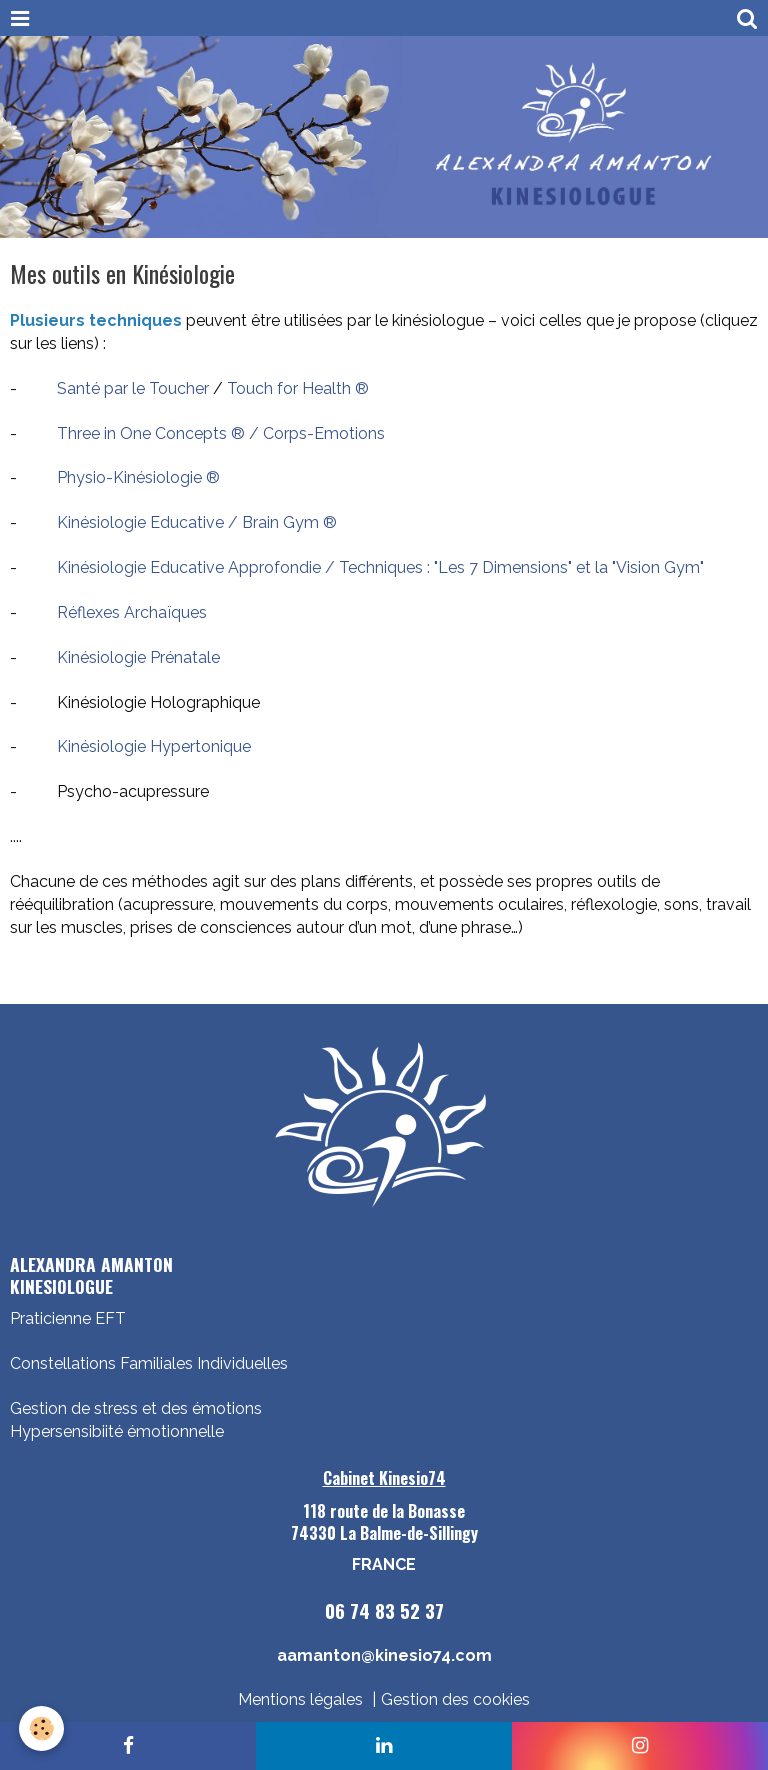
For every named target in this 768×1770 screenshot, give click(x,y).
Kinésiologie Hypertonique (154, 746)
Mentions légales (300, 1699)
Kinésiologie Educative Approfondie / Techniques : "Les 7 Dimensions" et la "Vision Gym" (376, 567)
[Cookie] (42, 1728)
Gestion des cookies (455, 1699)
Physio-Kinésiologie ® (138, 477)
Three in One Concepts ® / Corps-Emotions (221, 433)
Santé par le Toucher (133, 388)
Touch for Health (291, 388)
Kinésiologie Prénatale (138, 657)
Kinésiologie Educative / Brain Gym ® (197, 522)
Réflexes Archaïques (132, 612)
